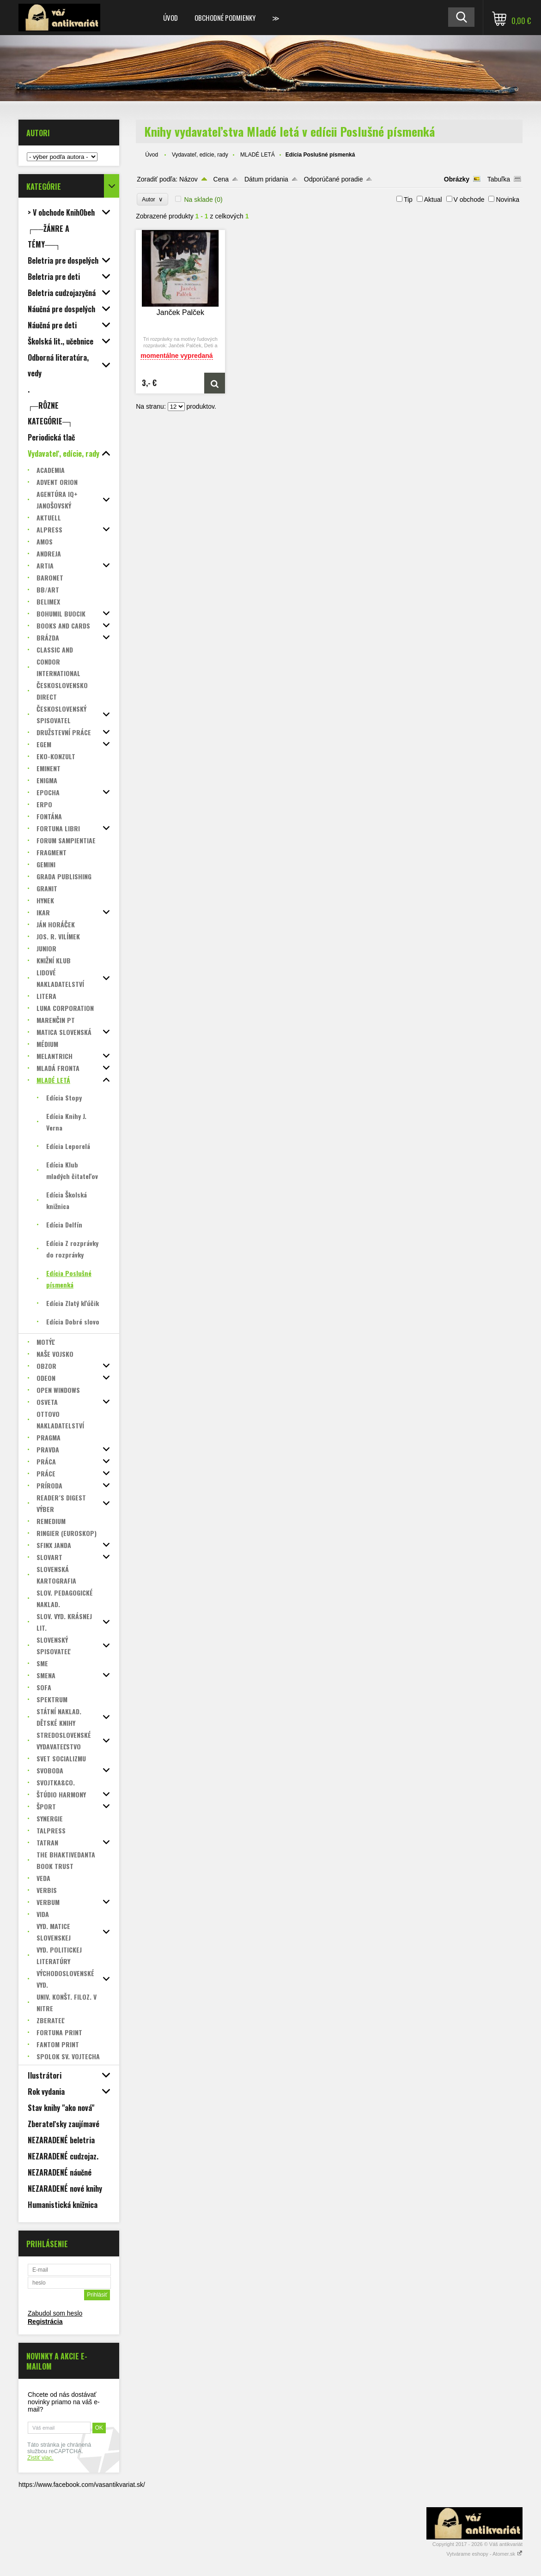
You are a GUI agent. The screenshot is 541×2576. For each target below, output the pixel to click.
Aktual (433, 199)
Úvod (170, 17)
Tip (408, 199)
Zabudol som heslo (55, 2313)
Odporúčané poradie (333, 179)
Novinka (507, 199)
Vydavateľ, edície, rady (200, 154)
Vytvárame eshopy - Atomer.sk (484, 2554)
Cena (221, 179)
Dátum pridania (266, 179)
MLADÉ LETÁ (257, 154)
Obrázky (456, 179)
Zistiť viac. (40, 2458)
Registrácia (45, 2321)
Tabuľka (498, 179)
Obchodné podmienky (225, 17)
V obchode (469, 199)
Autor (152, 199)
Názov (188, 179)
